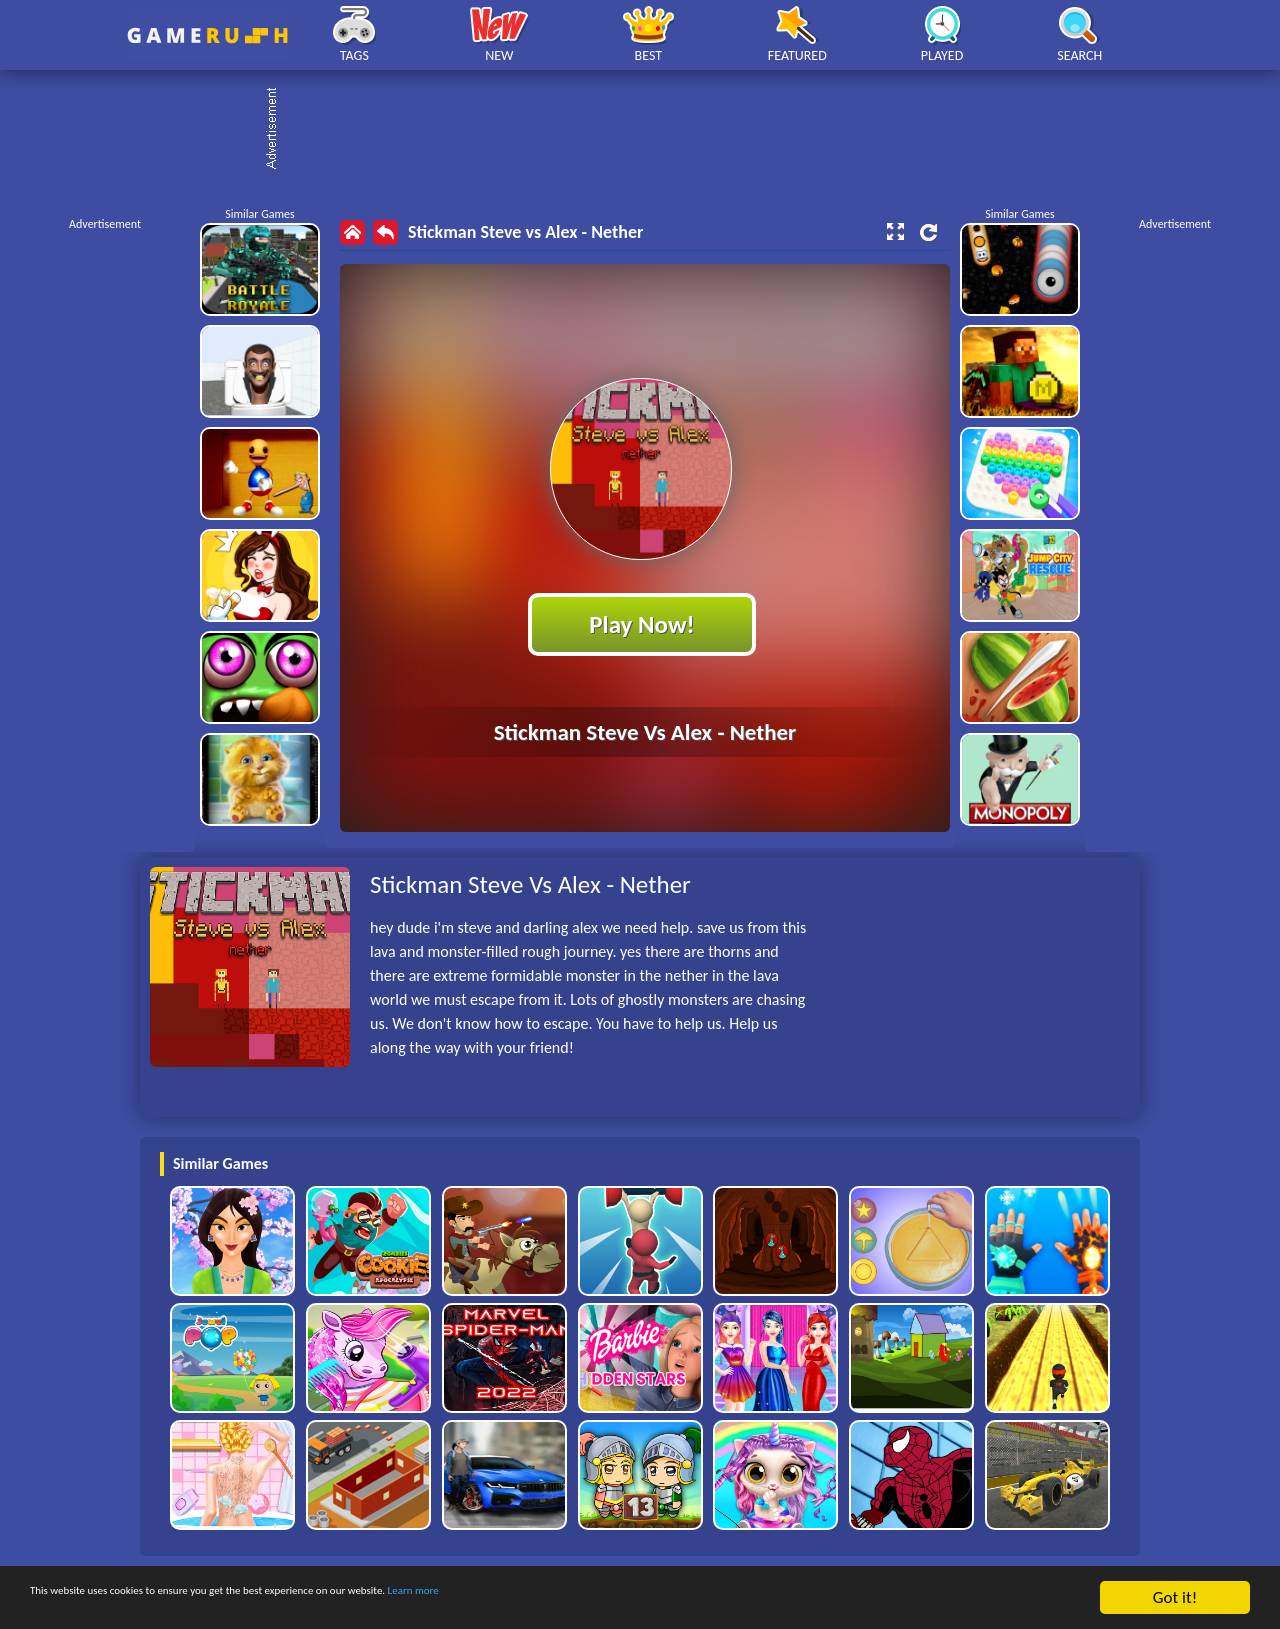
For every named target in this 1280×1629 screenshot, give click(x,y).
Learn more (624, 1598)
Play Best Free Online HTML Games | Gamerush (207, 35)
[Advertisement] (650, 130)
